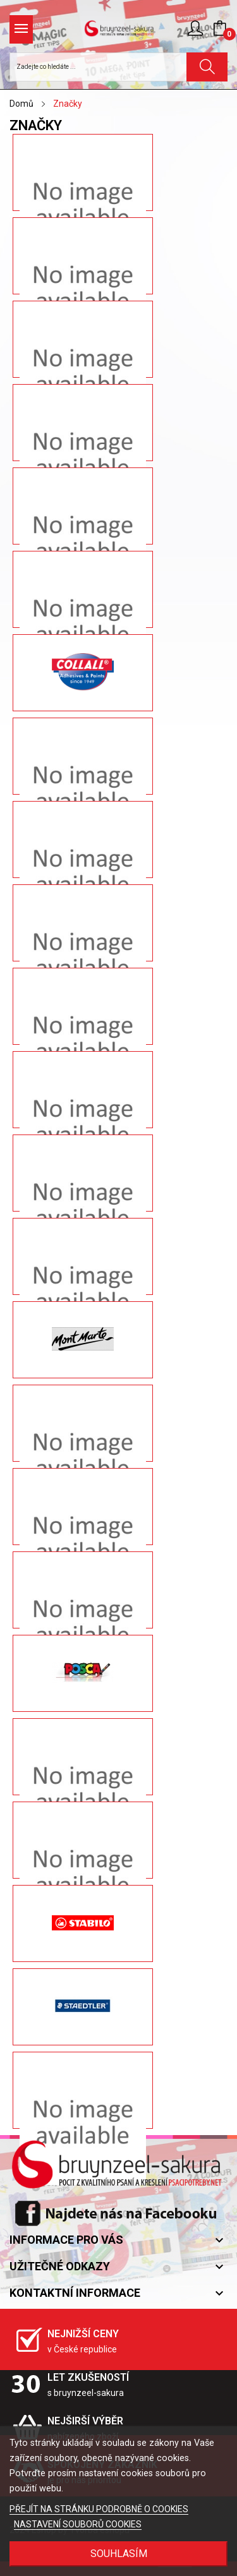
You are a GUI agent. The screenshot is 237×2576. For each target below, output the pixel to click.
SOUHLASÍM (118, 2554)
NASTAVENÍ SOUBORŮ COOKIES (78, 2524)
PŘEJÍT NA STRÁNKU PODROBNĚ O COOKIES (98, 2509)
